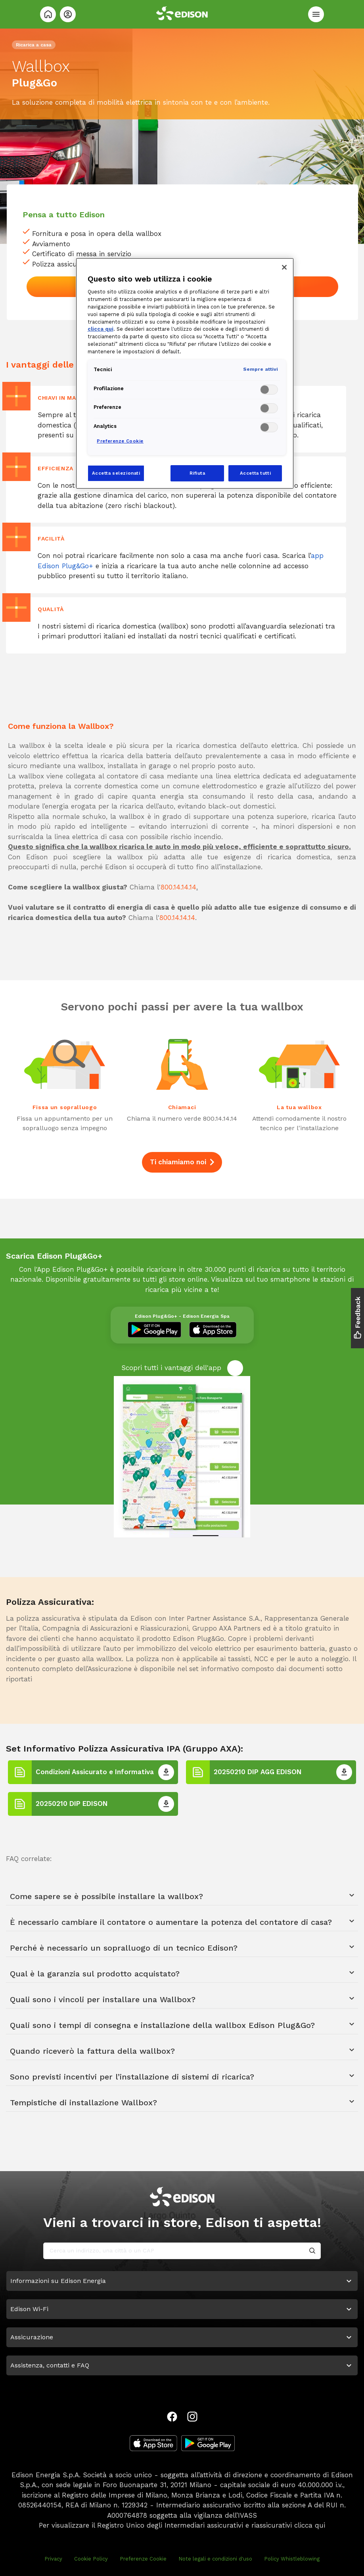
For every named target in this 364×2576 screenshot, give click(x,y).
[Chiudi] (284, 267)
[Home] (48, 14)
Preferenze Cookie (143, 2559)
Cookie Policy (91, 2559)
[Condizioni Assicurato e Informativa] (166, 1772)
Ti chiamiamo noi (182, 1162)
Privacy (53, 2559)
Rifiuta (197, 473)
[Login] (68, 14)
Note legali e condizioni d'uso (215, 2559)
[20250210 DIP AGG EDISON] (344, 1772)
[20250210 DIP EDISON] (166, 1804)
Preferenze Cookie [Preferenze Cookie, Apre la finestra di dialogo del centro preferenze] (120, 441)
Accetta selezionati (116, 473)
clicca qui (309, 2525)
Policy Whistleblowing (292, 2559)
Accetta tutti (255, 473)
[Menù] (316, 14)
